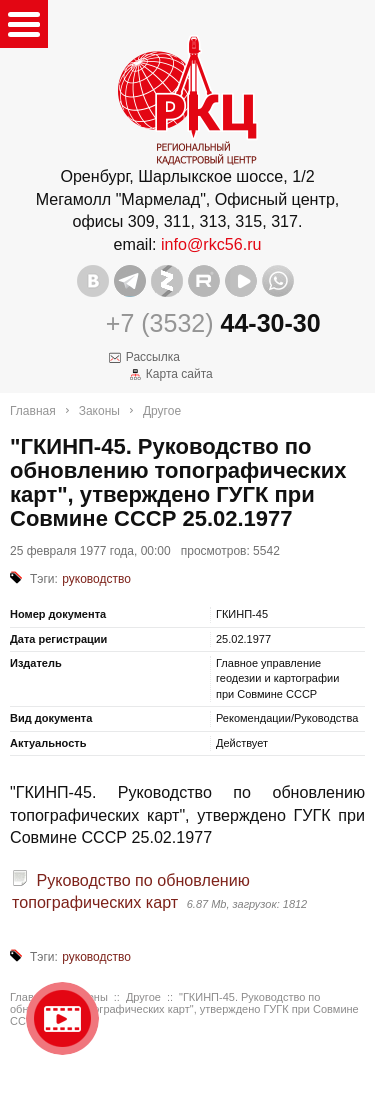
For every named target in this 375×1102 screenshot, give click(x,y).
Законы (99, 411)
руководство (96, 579)
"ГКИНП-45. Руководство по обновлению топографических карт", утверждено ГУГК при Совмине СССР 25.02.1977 (184, 1009)
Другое (162, 411)
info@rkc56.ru (211, 244)
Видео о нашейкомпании (62, 1018)
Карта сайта (179, 374)
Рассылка (153, 357)
